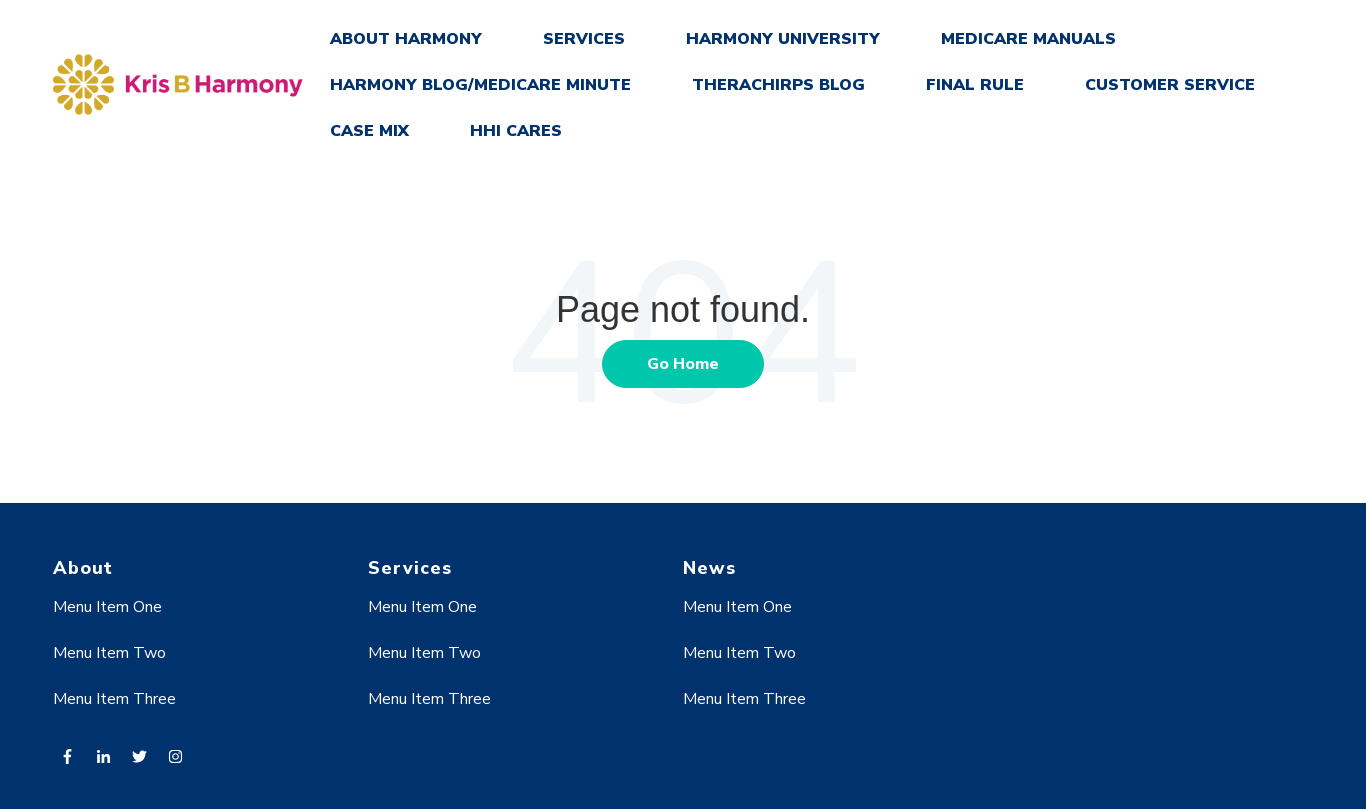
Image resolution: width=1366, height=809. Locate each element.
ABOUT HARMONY (406, 39)
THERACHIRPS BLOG (778, 85)
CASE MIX (369, 131)
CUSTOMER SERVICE (1170, 85)
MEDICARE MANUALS (1028, 39)
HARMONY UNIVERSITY (783, 39)
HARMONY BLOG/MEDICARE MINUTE (480, 85)
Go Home (683, 364)
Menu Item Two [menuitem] (109, 653)
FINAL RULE (975, 85)
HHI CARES (516, 131)
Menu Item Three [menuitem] (114, 699)
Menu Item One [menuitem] (107, 607)
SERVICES (584, 39)
